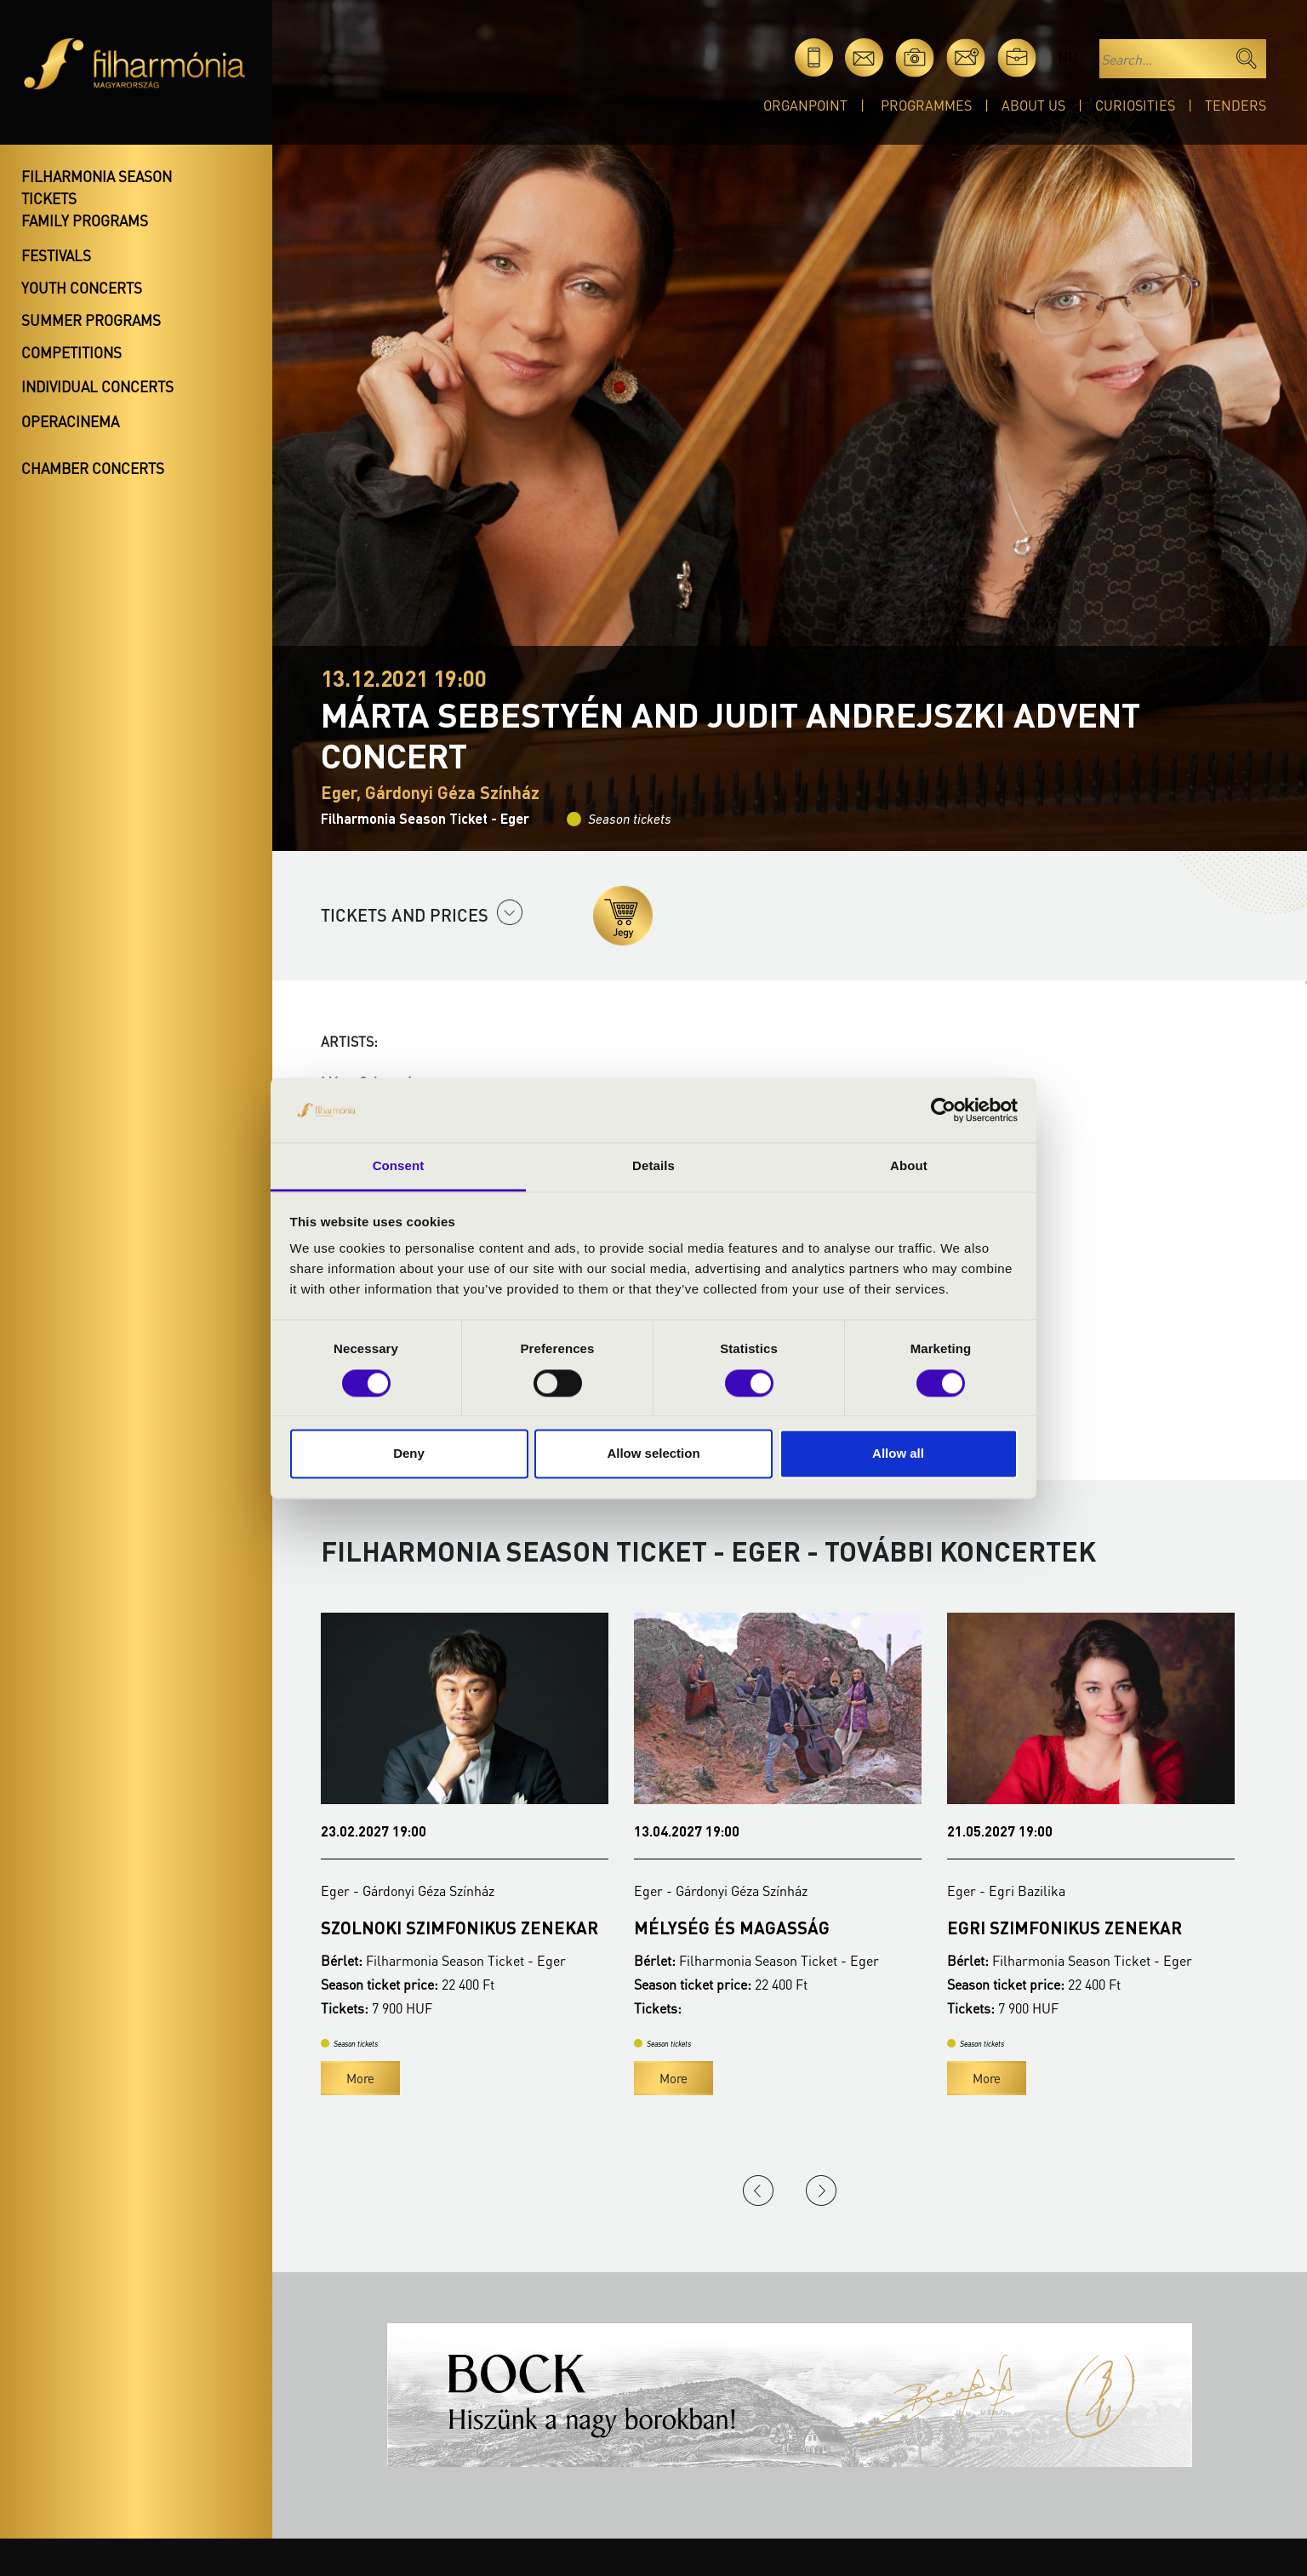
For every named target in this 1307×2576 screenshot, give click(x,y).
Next (821, 2190)
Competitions (71, 352)
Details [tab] (653, 1166)
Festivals (56, 255)
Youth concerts (81, 287)
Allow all (898, 1454)
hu (1067, 57)
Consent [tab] (399, 1166)
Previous (758, 2190)
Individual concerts (97, 386)
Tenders (1235, 105)
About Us (1033, 105)
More (360, 2078)
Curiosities (1135, 105)
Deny (409, 1454)
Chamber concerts (92, 468)
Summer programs (91, 320)
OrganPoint (805, 105)
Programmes (926, 105)
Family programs (84, 220)
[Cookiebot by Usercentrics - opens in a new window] (943, 1109)
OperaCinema (70, 421)
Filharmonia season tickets (96, 187)
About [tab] (908, 1166)
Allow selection (653, 1454)
